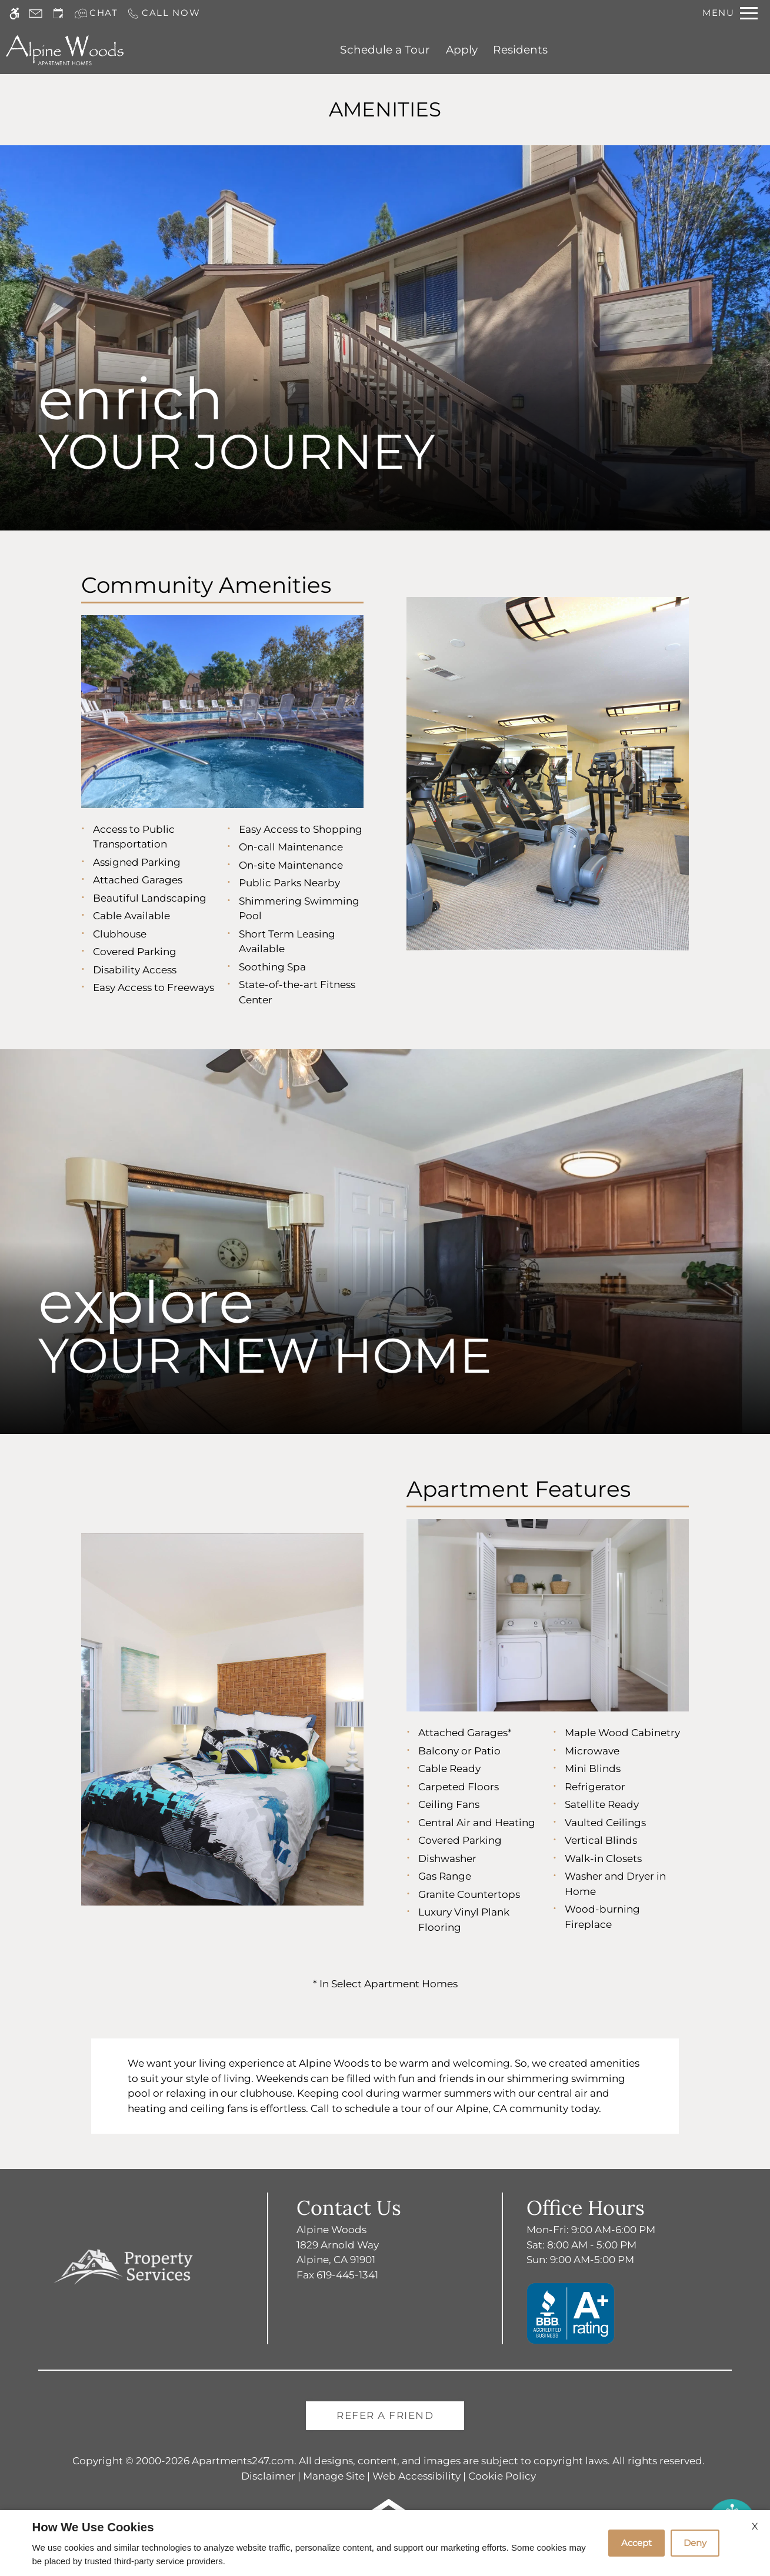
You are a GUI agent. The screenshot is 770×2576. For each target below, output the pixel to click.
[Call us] (163, 13)
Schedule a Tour (385, 49)
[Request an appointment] (58, 13)
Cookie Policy (502, 2476)
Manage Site (334, 2476)
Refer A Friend (385, 2415)
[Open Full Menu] (730, 13)
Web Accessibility (416, 2476)
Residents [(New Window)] (520, 49)
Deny (695, 2542)
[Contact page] (35, 13)
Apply (462, 49)
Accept (636, 2542)
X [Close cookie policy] (755, 2526)
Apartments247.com (243, 2461)
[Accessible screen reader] (14, 13)
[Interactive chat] (96, 13)
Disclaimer (268, 2476)
